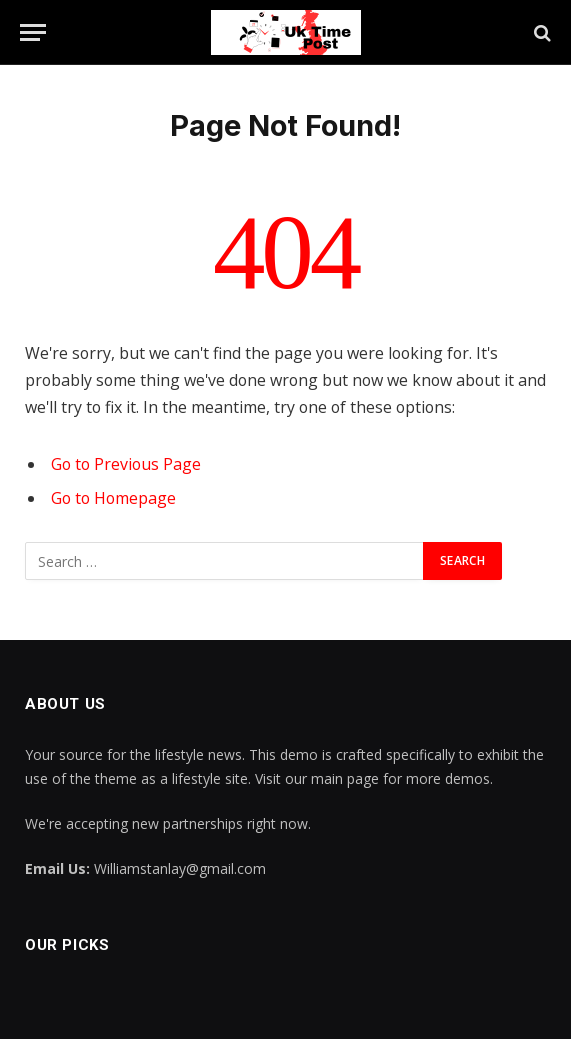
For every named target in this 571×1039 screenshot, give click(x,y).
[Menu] (33, 32)
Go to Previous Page (126, 464)
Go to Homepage (113, 498)
